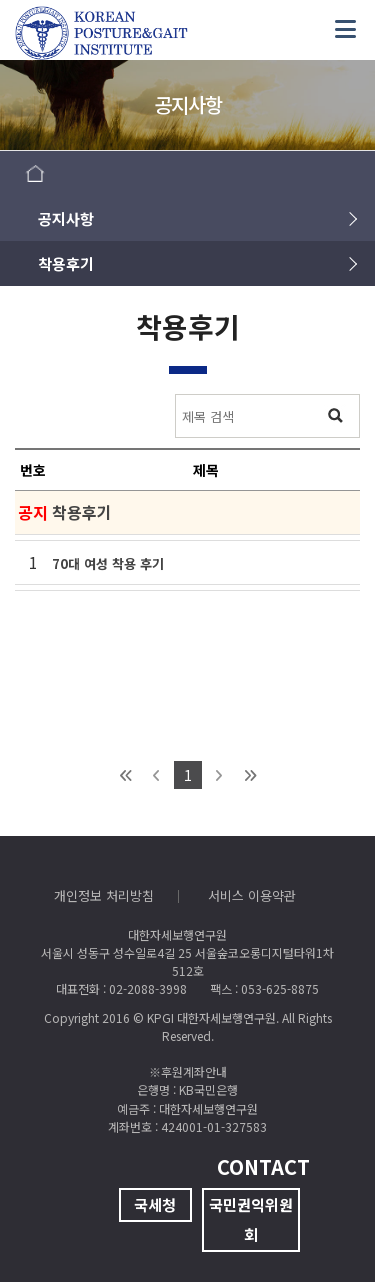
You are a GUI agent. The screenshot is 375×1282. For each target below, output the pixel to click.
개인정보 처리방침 (104, 895)
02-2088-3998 (148, 988)
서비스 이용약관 (252, 895)
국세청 (155, 1204)
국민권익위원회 (251, 1219)
